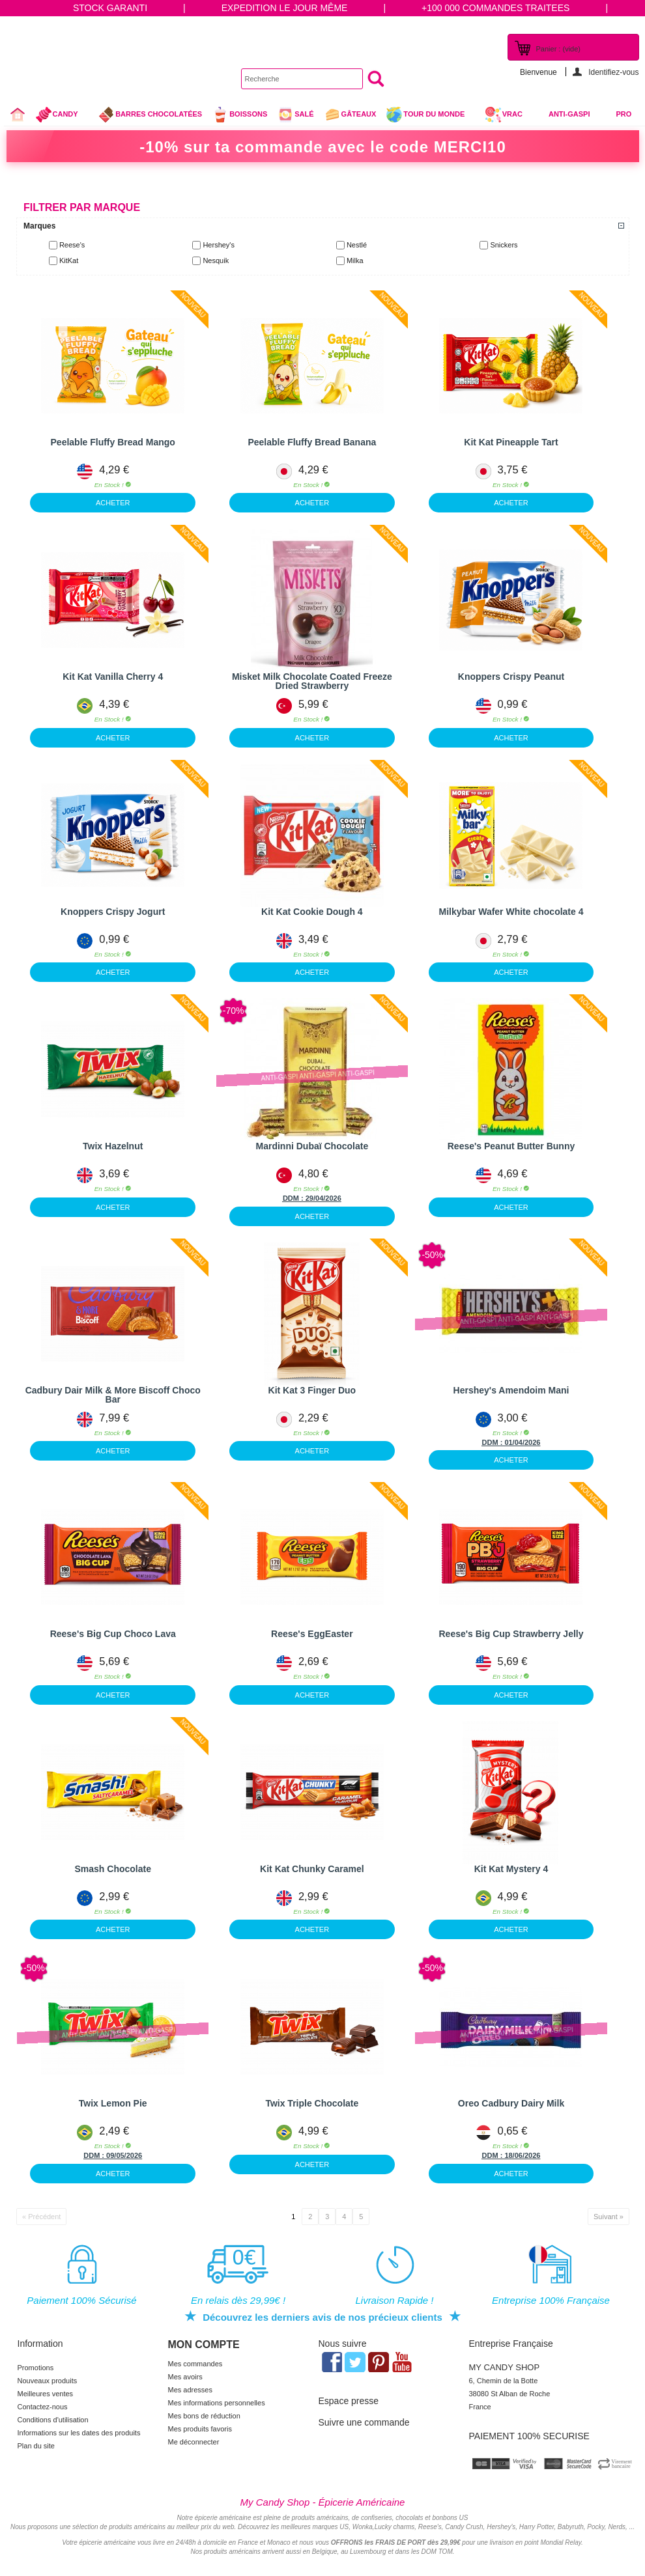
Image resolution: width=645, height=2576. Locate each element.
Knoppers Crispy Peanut (511, 676)
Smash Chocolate (112, 1869)
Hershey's (219, 245)
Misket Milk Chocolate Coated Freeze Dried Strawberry (312, 681)
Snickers (503, 245)
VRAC (504, 114)
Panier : (558, 49)
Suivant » (609, 2216)
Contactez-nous (43, 2407)
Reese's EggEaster (312, 1634)
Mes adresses (190, 2390)
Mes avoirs (185, 2377)
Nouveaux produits (48, 2381)
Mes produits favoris (200, 2429)
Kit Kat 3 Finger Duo (312, 1390)
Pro (624, 114)
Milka (355, 260)
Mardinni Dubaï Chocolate (312, 1146)
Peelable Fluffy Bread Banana (312, 442)
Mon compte (204, 2344)
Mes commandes (195, 2364)
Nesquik (216, 260)
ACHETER (113, 503)
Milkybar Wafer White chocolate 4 (511, 911)
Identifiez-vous (613, 72)
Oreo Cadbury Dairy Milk (511, 2103)
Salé (295, 114)
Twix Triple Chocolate (311, 2103)
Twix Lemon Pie (113, 2103)
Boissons (239, 114)
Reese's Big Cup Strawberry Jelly (511, 1634)
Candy (62, 116)
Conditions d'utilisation (53, 2420)
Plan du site (36, 2446)
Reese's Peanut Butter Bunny (511, 1146)
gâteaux (350, 114)
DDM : (294, 1198)
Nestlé (357, 245)
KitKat (68, 260)
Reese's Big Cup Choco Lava (113, 1634)
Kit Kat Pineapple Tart (511, 442)
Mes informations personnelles (216, 2403)
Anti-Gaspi (569, 114)
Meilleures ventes (46, 2394)
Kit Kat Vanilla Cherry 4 (113, 676)
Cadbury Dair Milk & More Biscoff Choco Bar (113, 1395)
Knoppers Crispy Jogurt (113, 911)
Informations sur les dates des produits (79, 2433)
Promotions (36, 2368)
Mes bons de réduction (204, 2416)
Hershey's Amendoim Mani (511, 1390)
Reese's (72, 245)
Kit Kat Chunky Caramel (312, 1869)
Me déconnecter (194, 2442)
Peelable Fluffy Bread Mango (113, 442)
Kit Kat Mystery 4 (511, 1869)
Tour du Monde (430, 116)
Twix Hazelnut (113, 1146)
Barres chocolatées (150, 114)
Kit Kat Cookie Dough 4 (312, 911)
